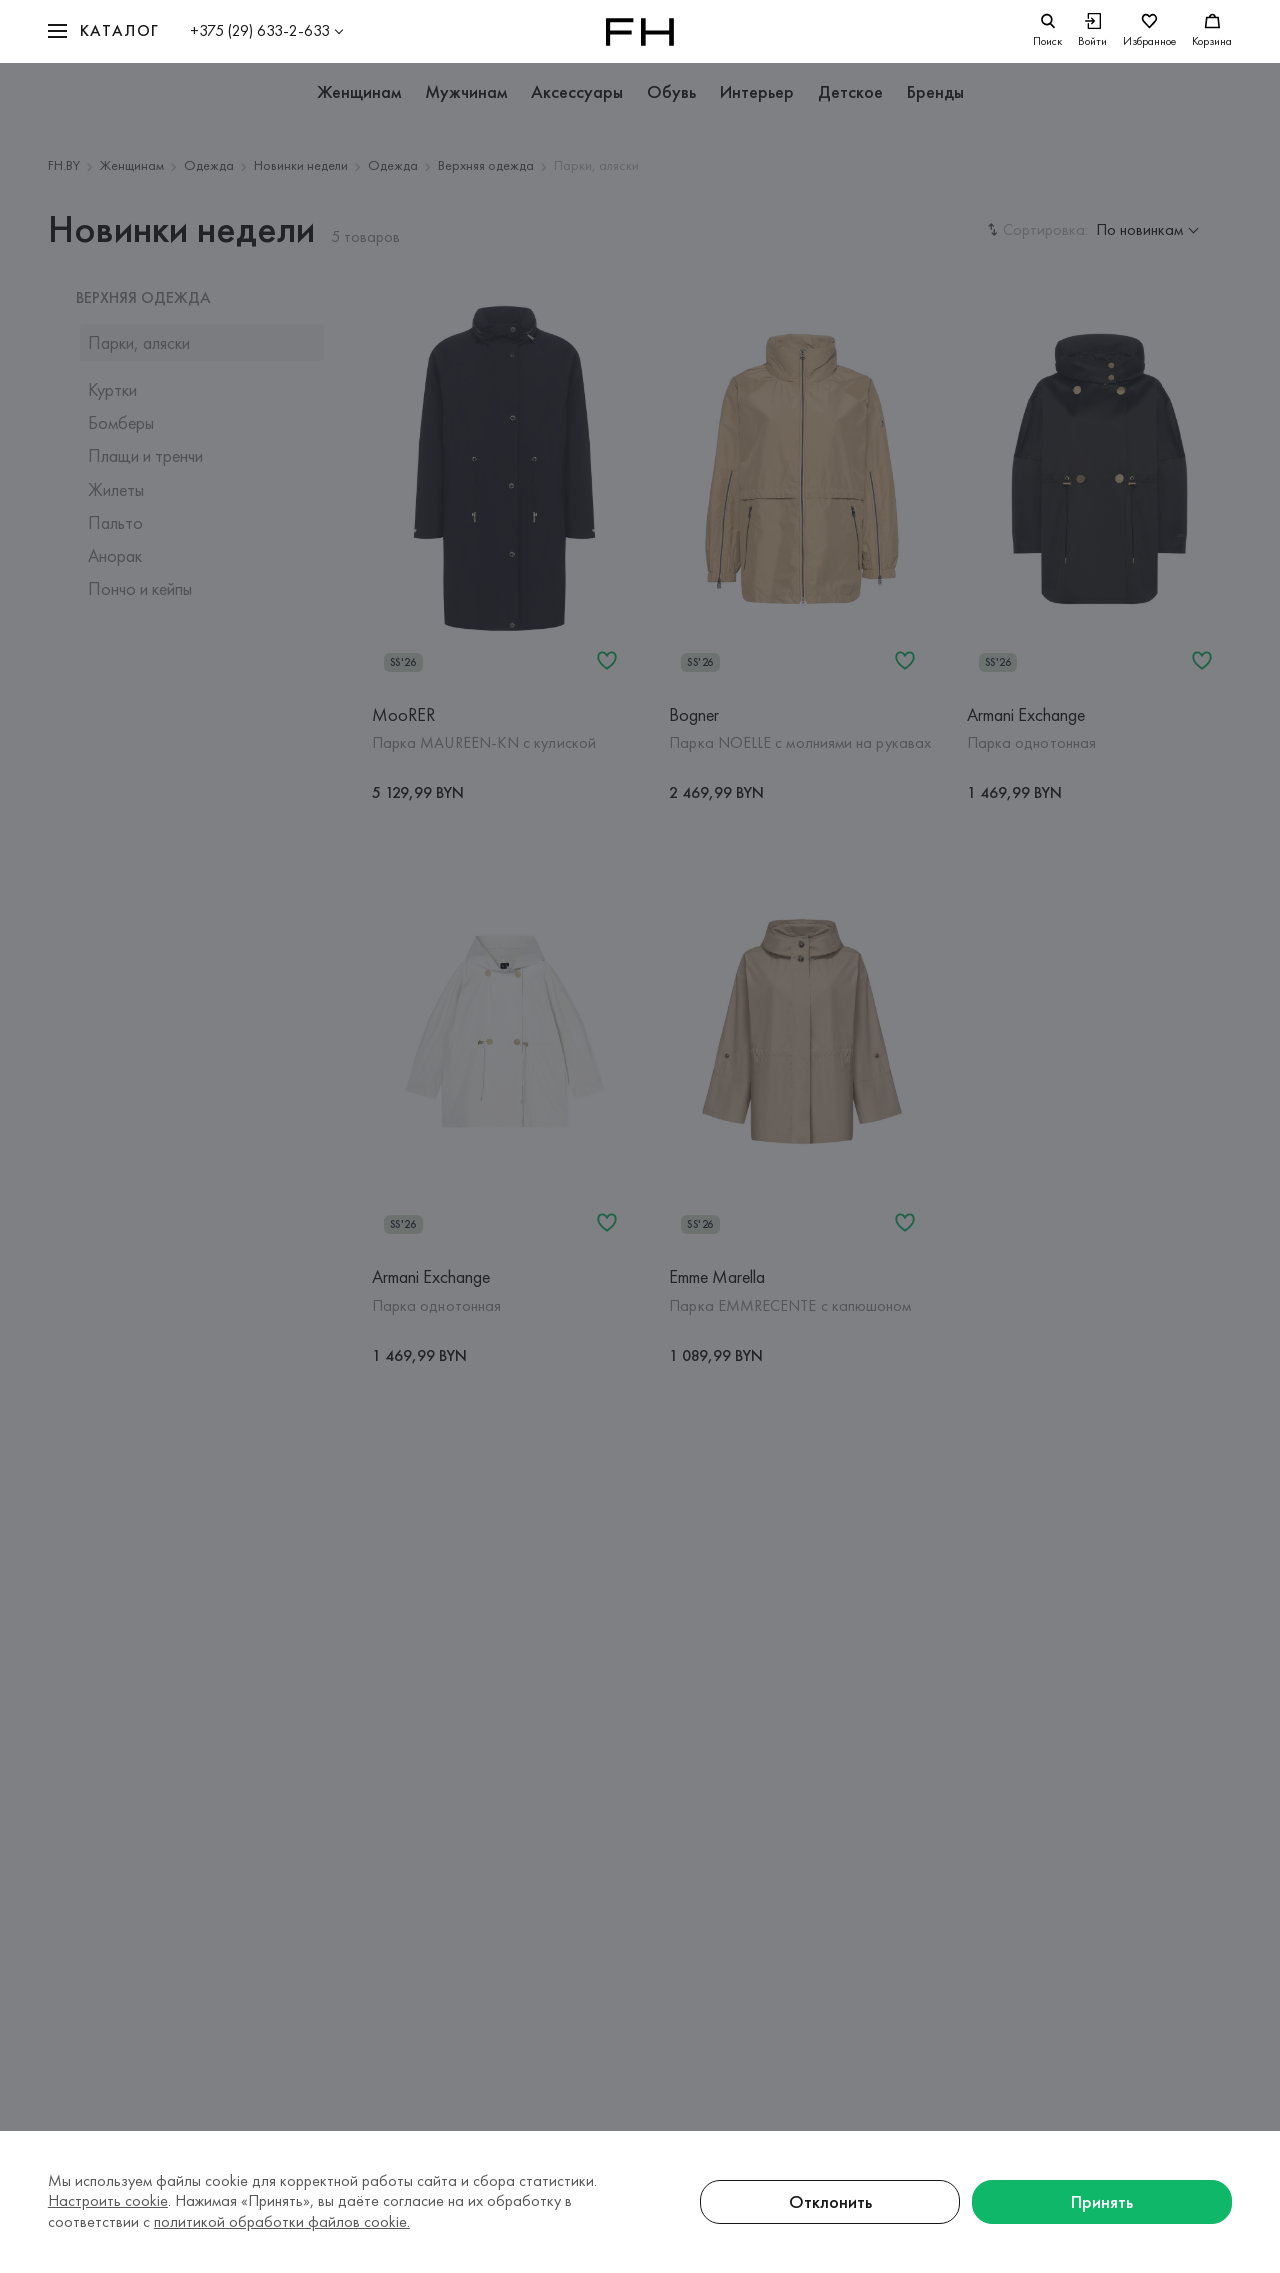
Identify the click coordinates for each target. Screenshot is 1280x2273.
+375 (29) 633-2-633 (260, 30)
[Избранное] (1149, 31)
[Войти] (1092, 31)
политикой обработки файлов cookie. (282, 2221)
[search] (1047, 31)
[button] (104, 31)
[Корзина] (1212, 31)
